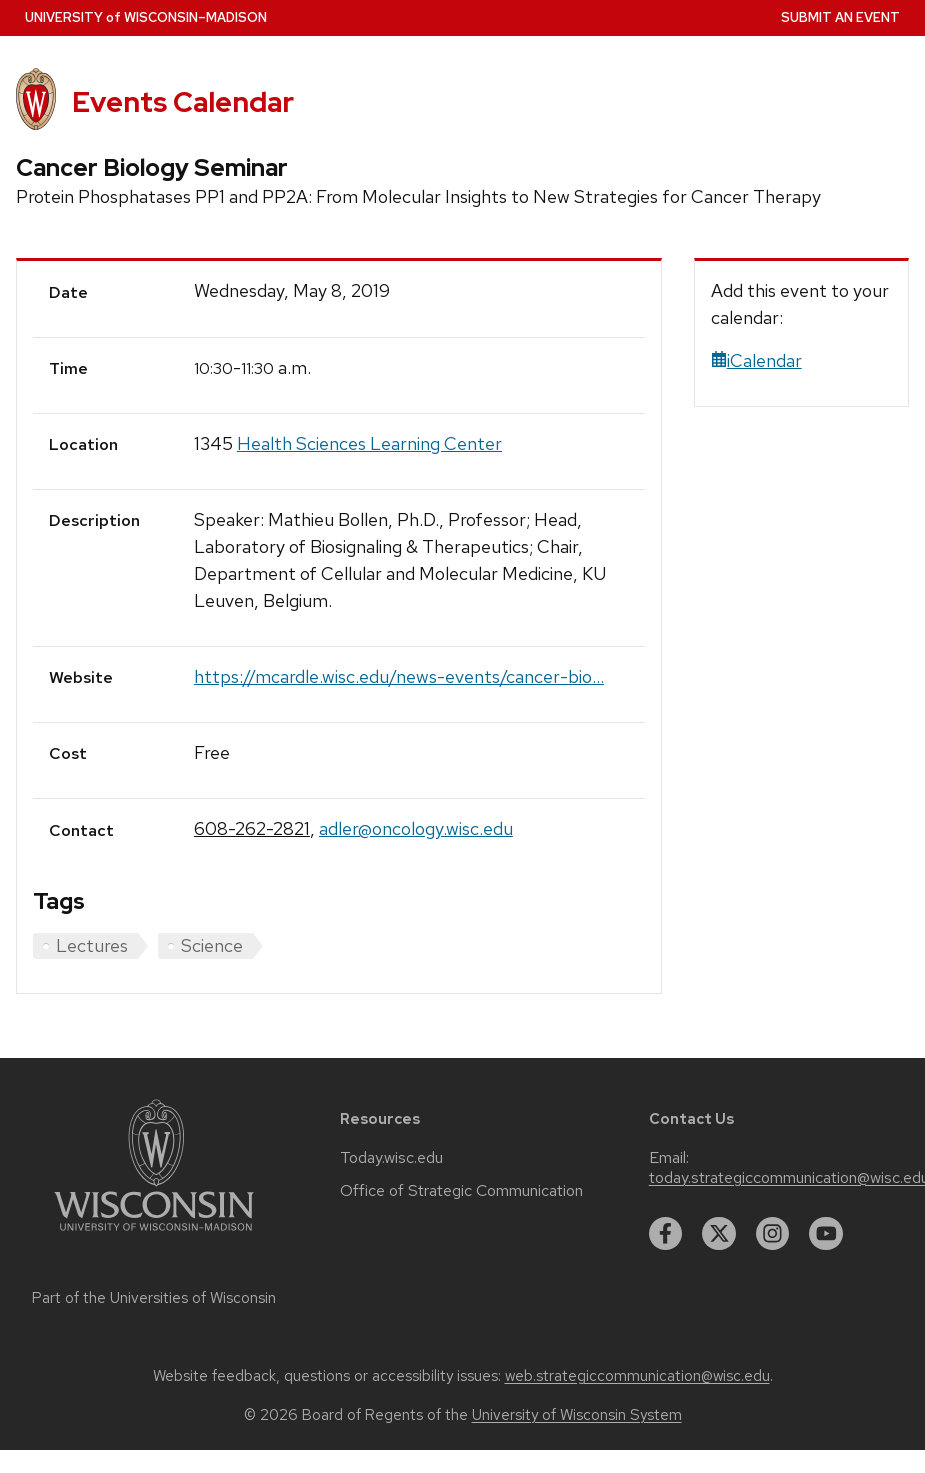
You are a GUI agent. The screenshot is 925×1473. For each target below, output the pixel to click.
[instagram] (773, 1234)
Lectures (92, 945)
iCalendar (756, 360)
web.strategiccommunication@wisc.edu (637, 1376)
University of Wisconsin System (577, 1415)
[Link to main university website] (154, 1234)
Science (212, 945)
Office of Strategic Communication (461, 1191)
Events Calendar (183, 102)
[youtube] (826, 1234)
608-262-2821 (252, 828)
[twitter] (719, 1234)
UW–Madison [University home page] (146, 17)
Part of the (154, 1298)
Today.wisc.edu (391, 1158)
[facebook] (666, 1234)
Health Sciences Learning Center (369, 443)
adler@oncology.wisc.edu (416, 828)
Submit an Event (840, 17)
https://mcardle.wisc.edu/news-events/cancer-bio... (399, 676)
